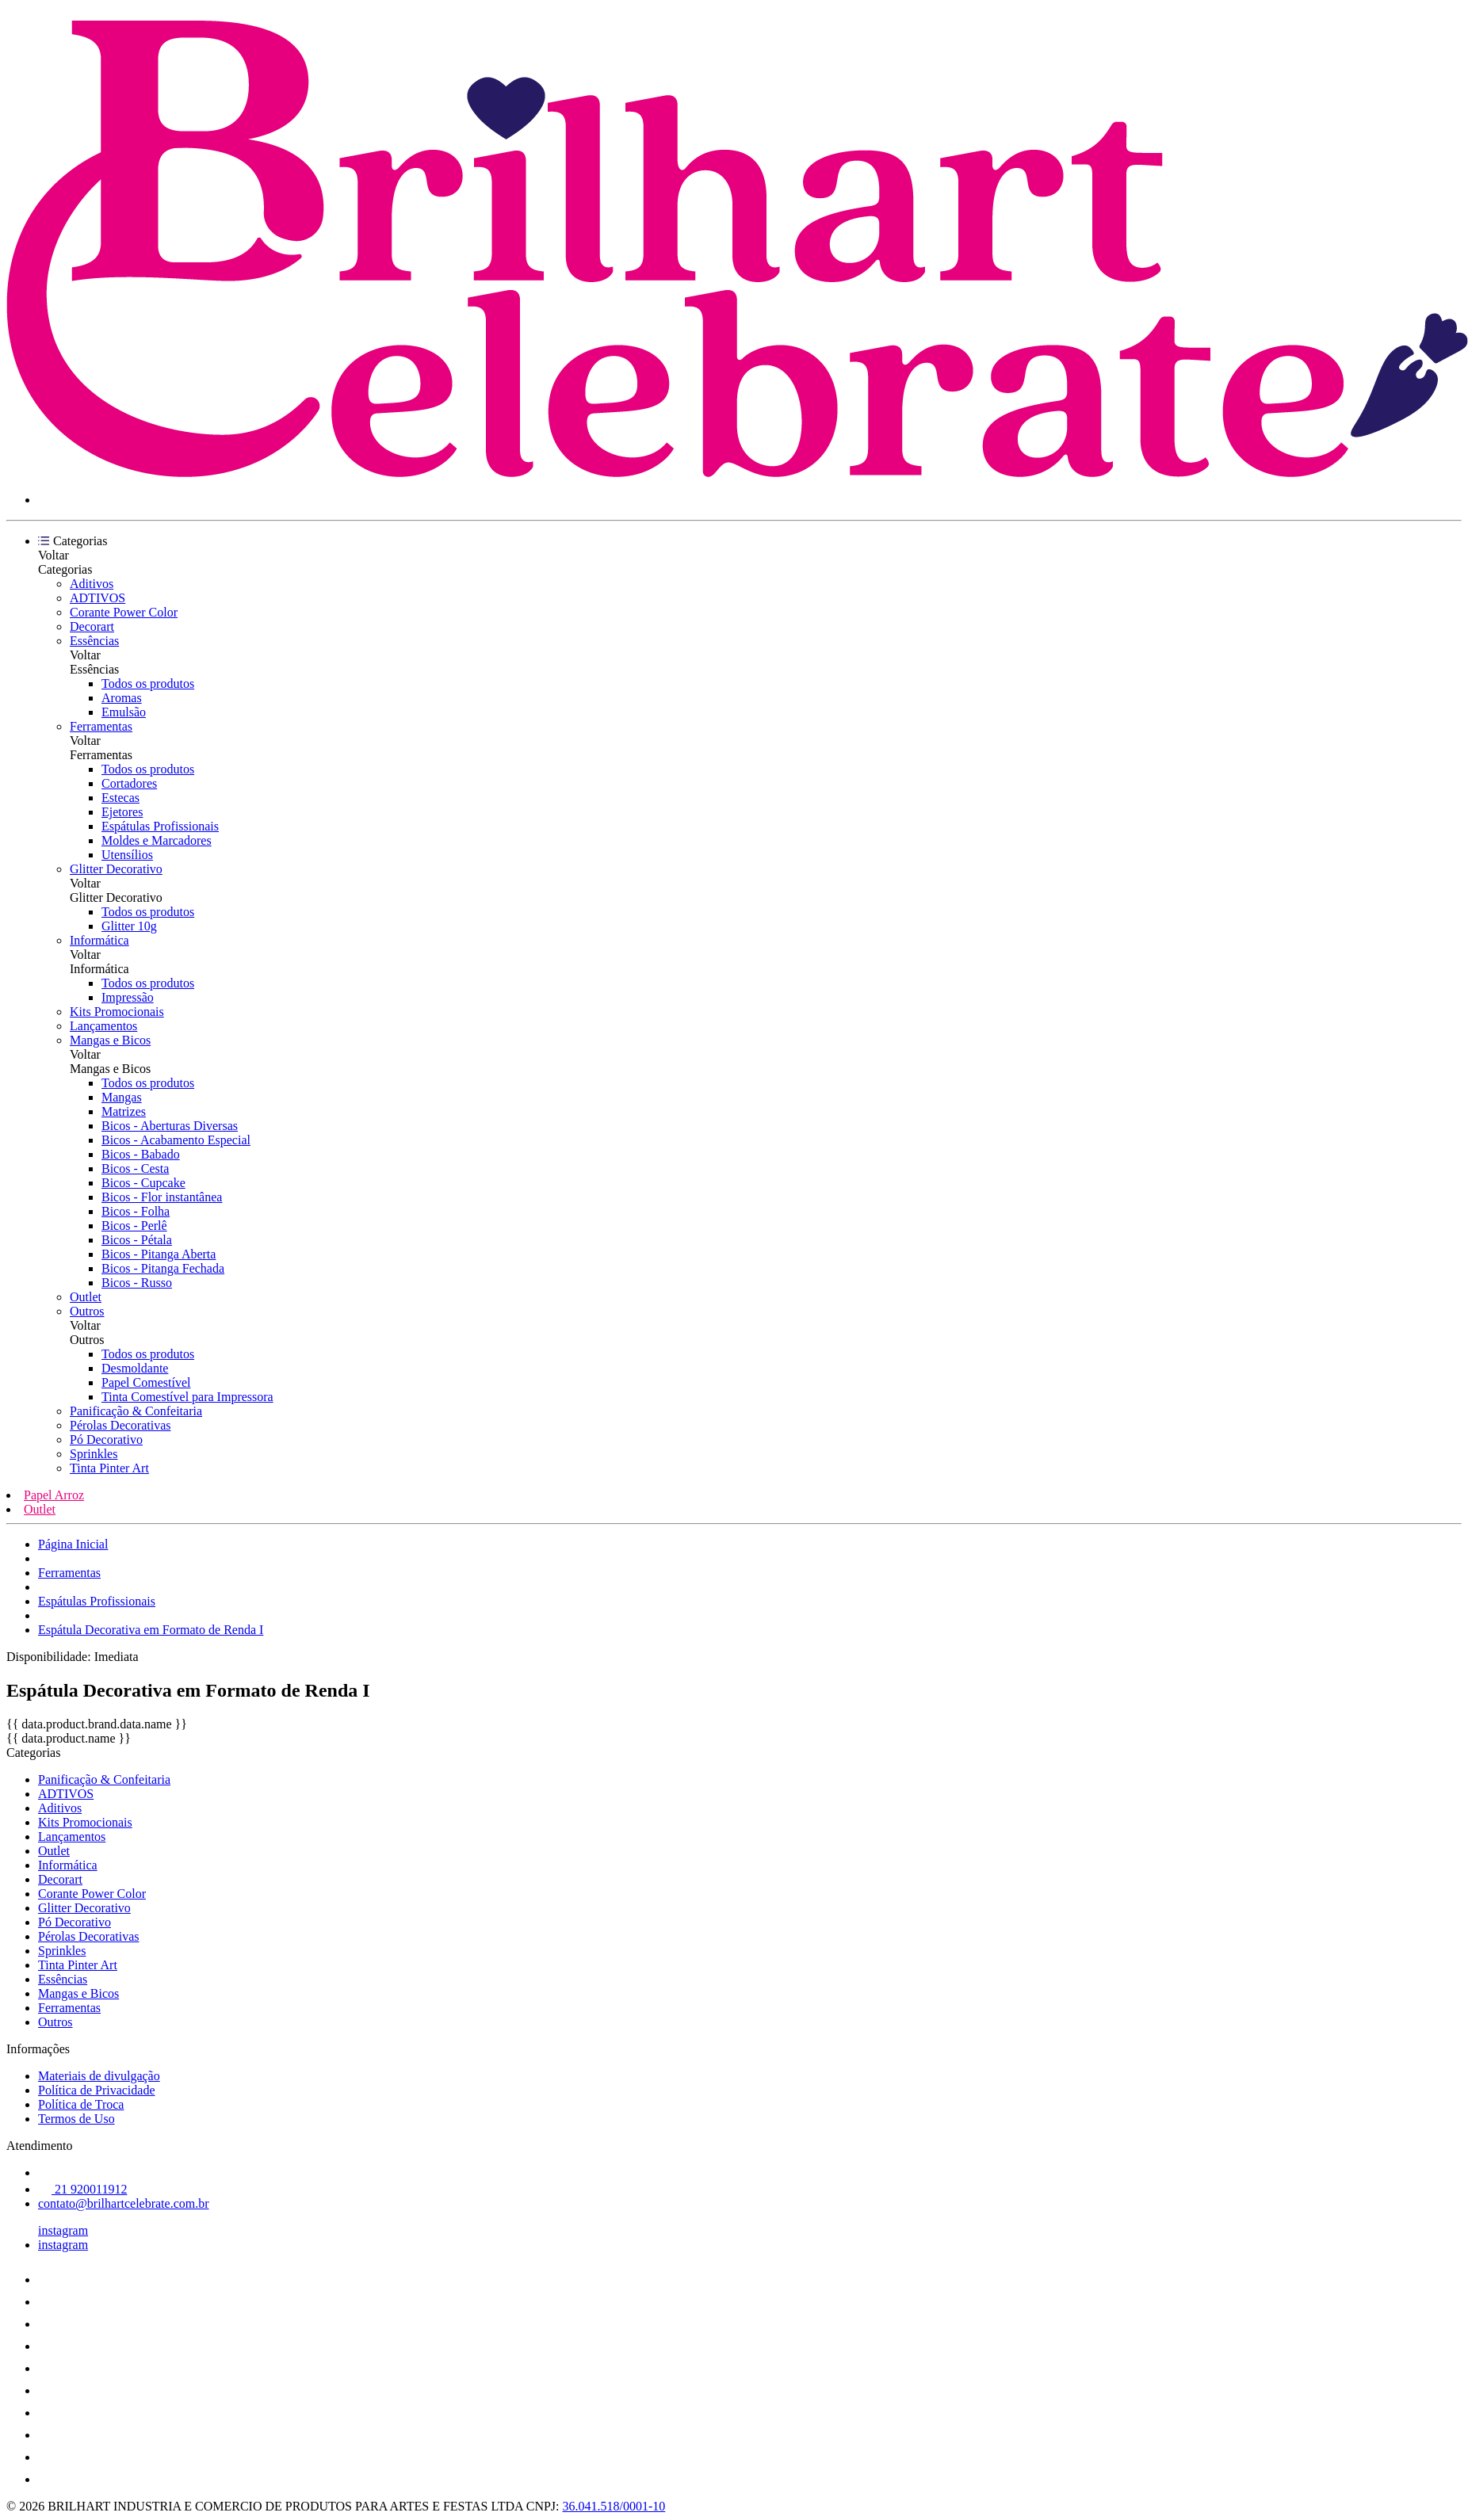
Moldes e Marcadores (156, 840)
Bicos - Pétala (136, 1240)
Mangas (121, 1097)
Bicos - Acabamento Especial (175, 1140)
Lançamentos (103, 1026)
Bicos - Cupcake (143, 1182)
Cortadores (129, 783)
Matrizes (123, 1111)
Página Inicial (73, 1544)
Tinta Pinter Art (109, 1468)
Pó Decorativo (106, 1439)
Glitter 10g (129, 926)
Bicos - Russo (136, 1282)
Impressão (127, 997)
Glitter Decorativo (116, 869)
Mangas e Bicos (110, 1040)
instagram (63, 2230)
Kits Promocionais (117, 1011)
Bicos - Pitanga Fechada (162, 1268)
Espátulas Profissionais (160, 826)
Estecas (120, 797)
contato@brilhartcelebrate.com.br (123, 2203)
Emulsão (123, 712)
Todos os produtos (147, 683)
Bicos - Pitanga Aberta (158, 1254)
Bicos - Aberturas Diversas (169, 1125)
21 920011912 (82, 2189)
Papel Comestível (145, 1382)
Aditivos (91, 583)
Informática (99, 940)
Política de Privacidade (96, 2090)
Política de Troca (81, 2104)
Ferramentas (101, 726)
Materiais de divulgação (99, 2076)
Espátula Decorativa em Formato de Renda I (150, 1629)
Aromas (121, 697)
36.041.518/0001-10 (614, 2506)
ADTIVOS (97, 598)
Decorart (92, 626)
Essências (94, 640)
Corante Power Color (124, 612)
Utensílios (127, 854)
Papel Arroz (54, 1495)
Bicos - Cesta (135, 1168)
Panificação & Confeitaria (136, 1411)
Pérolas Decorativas (120, 1425)
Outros (87, 1311)
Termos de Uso (76, 2118)
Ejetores (122, 812)
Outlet (85, 1297)
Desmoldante (134, 1368)
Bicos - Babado (140, 1154)
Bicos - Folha (135, 1211)
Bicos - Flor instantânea (161, 1197)
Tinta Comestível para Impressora (187, 1396)
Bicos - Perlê (134, 1225)
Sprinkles (93, 1453)
